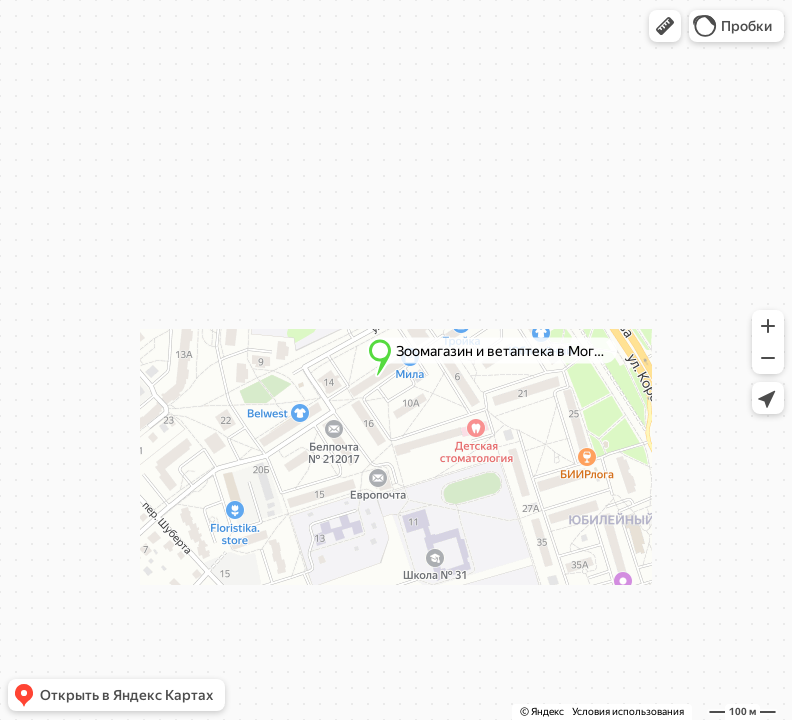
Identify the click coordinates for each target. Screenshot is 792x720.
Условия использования (628, 711)
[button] (665, 26)
